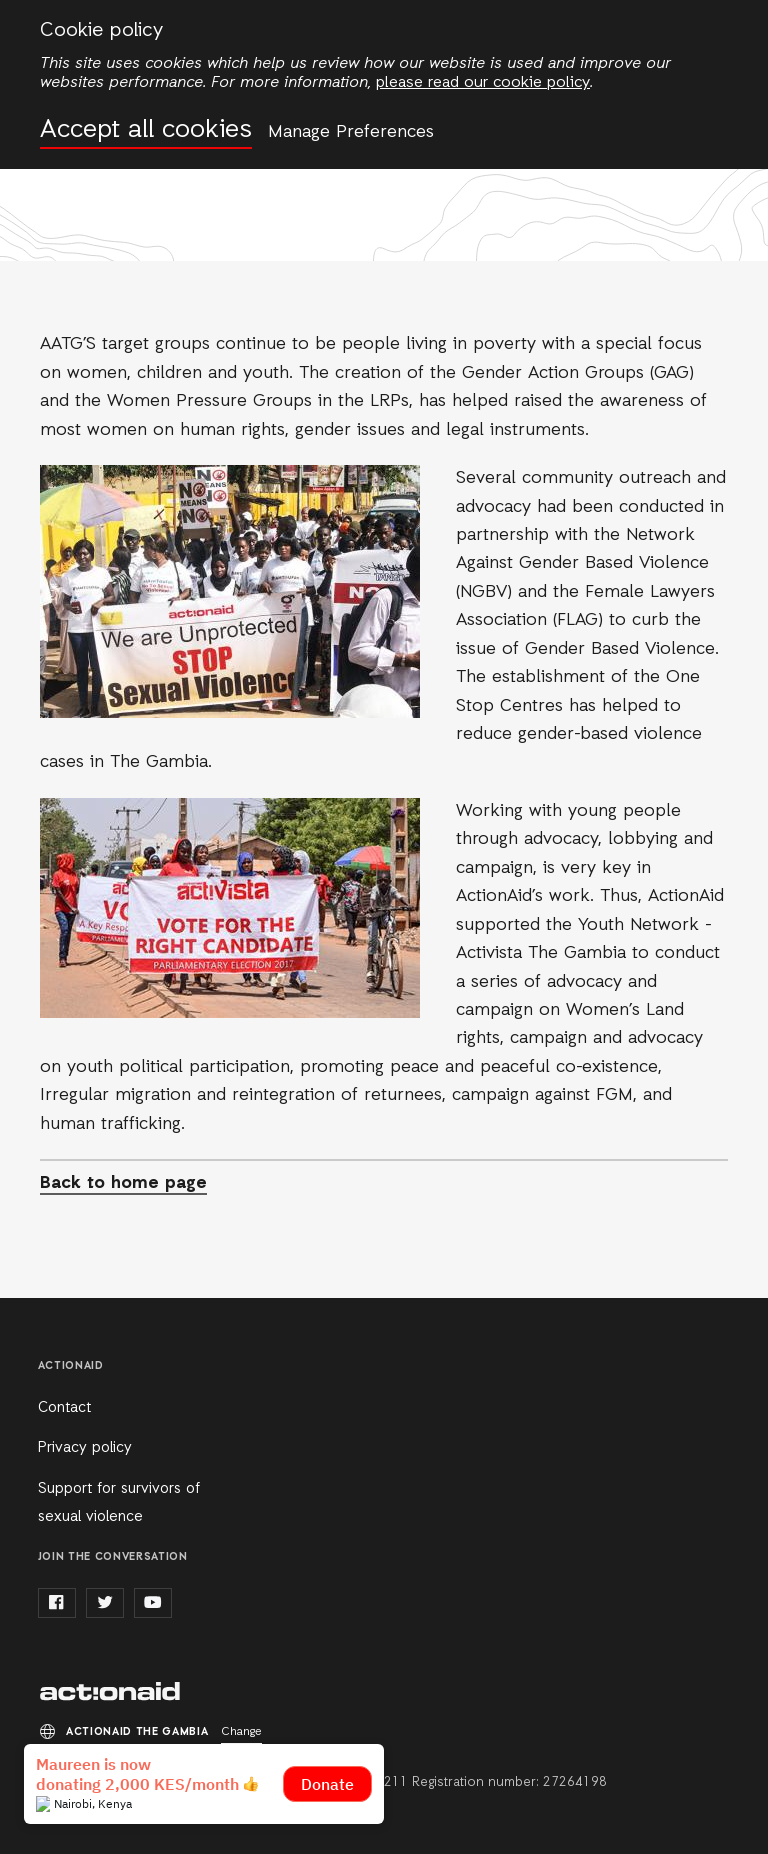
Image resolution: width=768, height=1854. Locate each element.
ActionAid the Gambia (110, 1693)
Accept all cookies (146, 130)
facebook (57, 1603)
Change (241, 1732)
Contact (64, 1408)
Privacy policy (85, 1448)
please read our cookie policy (483, 83)
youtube (153, 1603)
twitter (105, 1603)
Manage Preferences (351, 132)
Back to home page (123, 1183)
